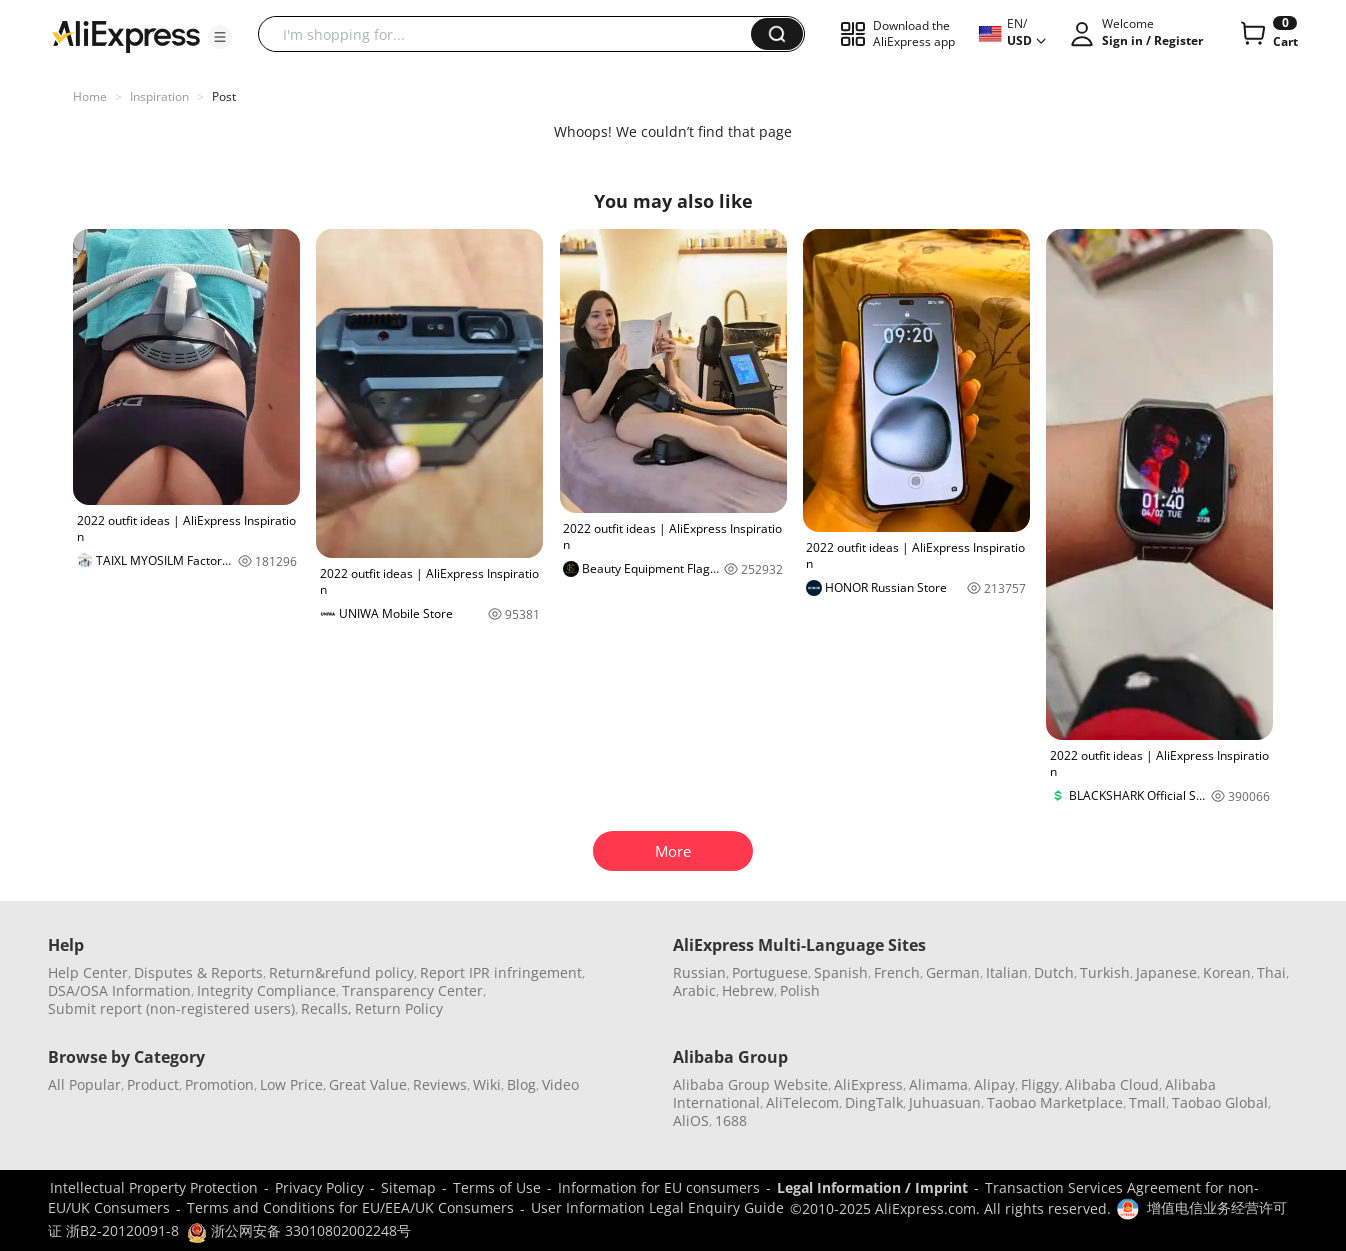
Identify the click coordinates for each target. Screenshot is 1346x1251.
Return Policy (399, 1008)
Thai (1271, 972)
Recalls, (326, 1008)
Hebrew (748, 990)
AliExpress (868, 1084)
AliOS (691, 1120)
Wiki (487, 1084)
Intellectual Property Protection (154, 1187)
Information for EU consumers (659, 1187)
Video (560, 1084)
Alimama (938, 1084)
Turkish (1105, 972)
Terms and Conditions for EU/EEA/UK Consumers (350, 1207)
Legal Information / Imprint (872, 1187)
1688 (731, 1120)
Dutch (1054, 972)
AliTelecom (802, 1102)
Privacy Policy (319, 1187)
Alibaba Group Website (750, 1084)
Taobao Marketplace (1055, 1102)
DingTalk (874, 1102)
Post (224, 96)
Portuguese (770, 972)
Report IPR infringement (501, 972)
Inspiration (159, 96)
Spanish (841, 972)
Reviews (440, 1084)
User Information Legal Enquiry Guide (657, 1207)
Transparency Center (412, 990)
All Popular (84, 1084)
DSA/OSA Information (119, 990)
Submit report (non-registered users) (171, 1008)
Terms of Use (497, 1187)
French (897, 972)
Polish (800, 990)
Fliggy (1040, 1084)
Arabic (694, 990)
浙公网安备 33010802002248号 (299, 1230)
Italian (1007, 972)
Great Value (368, 1084)
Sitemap (408, 1187)
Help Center (88, 972)
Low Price (291, 1084)
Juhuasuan (945, 1102)
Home (90, 96)
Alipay (994, 1084)
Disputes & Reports (198, 972)
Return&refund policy (341, 972)
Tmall (1147, 1102)
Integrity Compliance (266, 990)
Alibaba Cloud (1112, 1084)
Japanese (1166, 972)
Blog (521, 1084)
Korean (1227, 972)
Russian (699, 972)
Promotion (219, 1084)
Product (153, 1084)
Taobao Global (1220, 1102)
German (953, 972)
